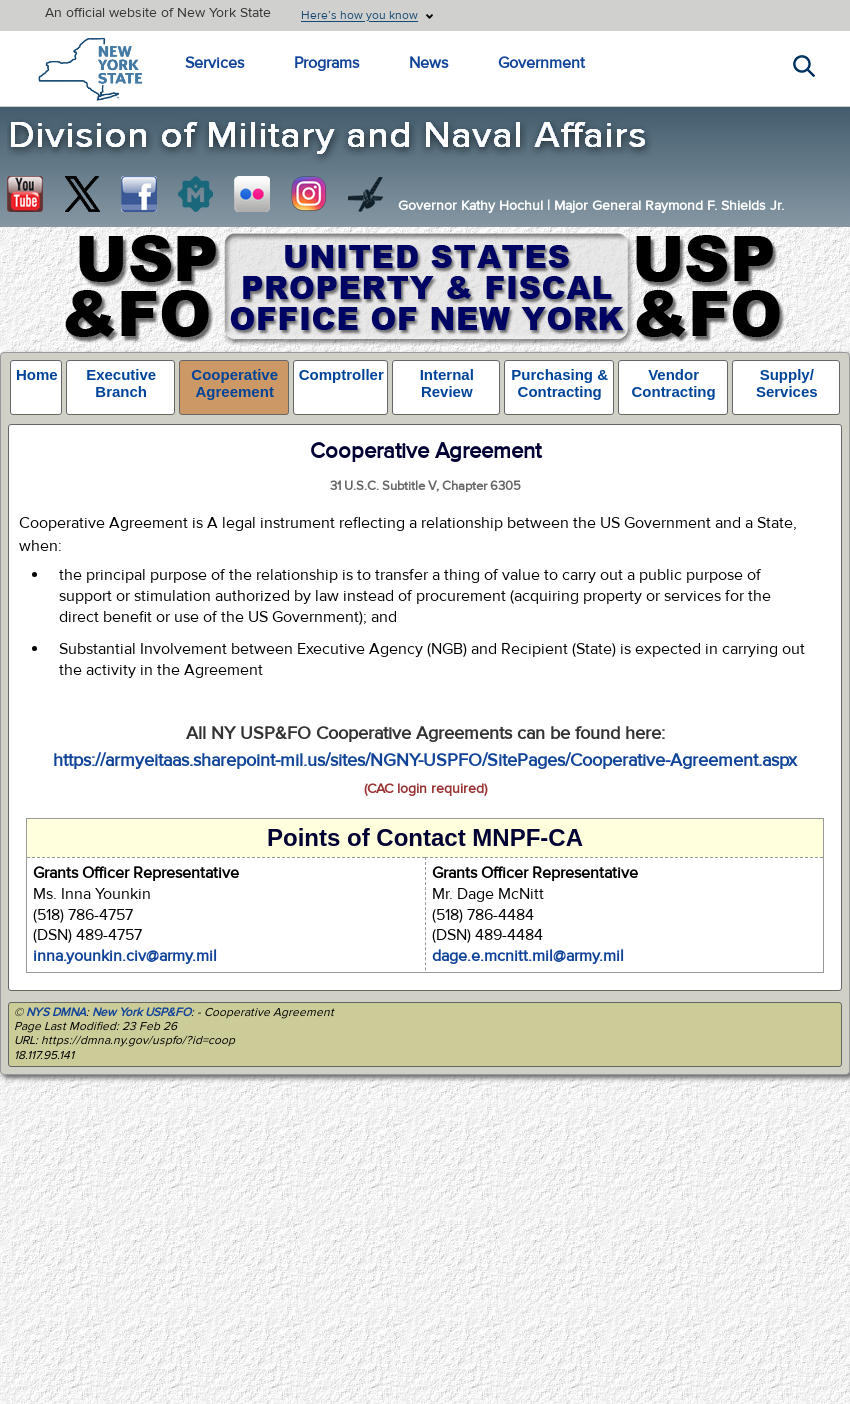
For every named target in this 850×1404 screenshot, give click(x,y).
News (428, 63)
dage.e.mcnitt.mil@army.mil (528, 956)
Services (214, 63)
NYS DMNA (56, 1012)
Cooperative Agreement (234, 383)
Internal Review (447, 383)
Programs (326, 63)
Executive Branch (121, 383)
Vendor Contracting (673, 383)
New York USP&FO (141, 1012)
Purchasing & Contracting (559, 383)
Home (37, 374)
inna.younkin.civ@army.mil (125, 956)
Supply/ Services (787, 383)
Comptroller (341, 374)
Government (541, 63)
